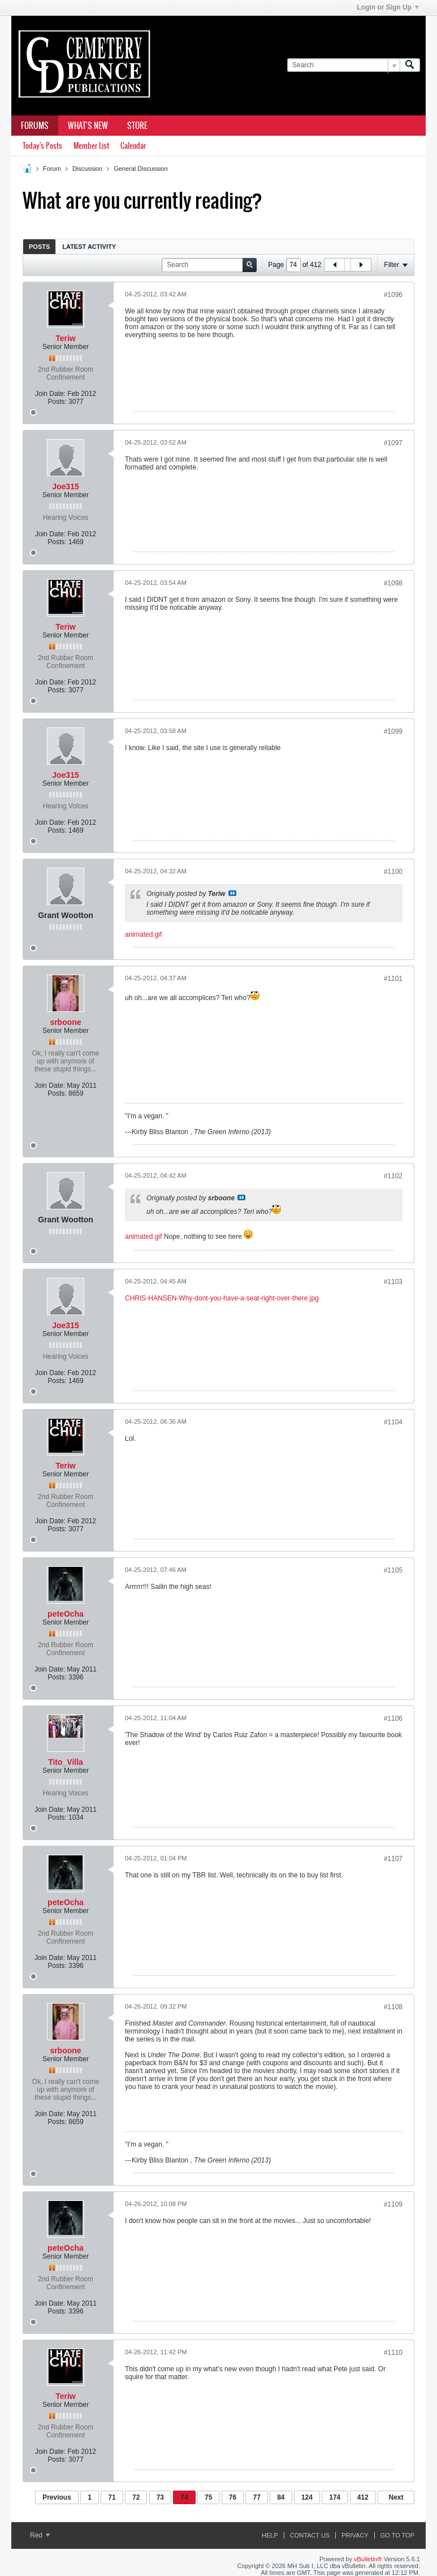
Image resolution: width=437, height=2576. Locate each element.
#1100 (393, 872)
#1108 (393, 2007)
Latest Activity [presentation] (89, 246)
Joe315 (65, 486)
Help (270, 2535)
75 (208, 2497)
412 (363, 2497)
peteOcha (65, 1613)
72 (136, 2497)
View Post (232, 893)
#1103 (393, 1282)
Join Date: (50, 394)
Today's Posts (42, 145)
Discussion (87, 168)
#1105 (393, 1570)
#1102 (393, 1176)
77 (256, 2497)
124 (307, 2497)
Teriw (65, 338)
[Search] (343, 65)
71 (111, 2497)
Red (40, 2535)
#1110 (393, 2353)
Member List (91, 145)
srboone (65, 1022)
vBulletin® (368, 2559)
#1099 (393, 731)
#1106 (393, 1718)
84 (280, 2497)
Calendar (133, 145)
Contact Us (310, 2535)
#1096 (393, 295)
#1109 (393, 2204)
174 (334, 2497)
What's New (88, 125)
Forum (52, 168)
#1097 (393, 443)
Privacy (354, 2535)
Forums (35, 125)
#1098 (393, 583)
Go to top (397, 2535)
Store (137, 125)
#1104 (393, 1422)
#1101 (393, 979)
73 (160, 2497)
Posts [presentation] (39, 246)
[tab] (39, 246)
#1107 (393, 1859)
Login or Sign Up (388, 7)
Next (395, 2497)
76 (232, 2497)
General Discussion (140, 168)
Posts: (56, 402)
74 (184, 2497)
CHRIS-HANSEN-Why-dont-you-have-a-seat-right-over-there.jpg (222, 1298)
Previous (56, 2497)
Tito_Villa (65, 1762)
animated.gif (143, 934)
